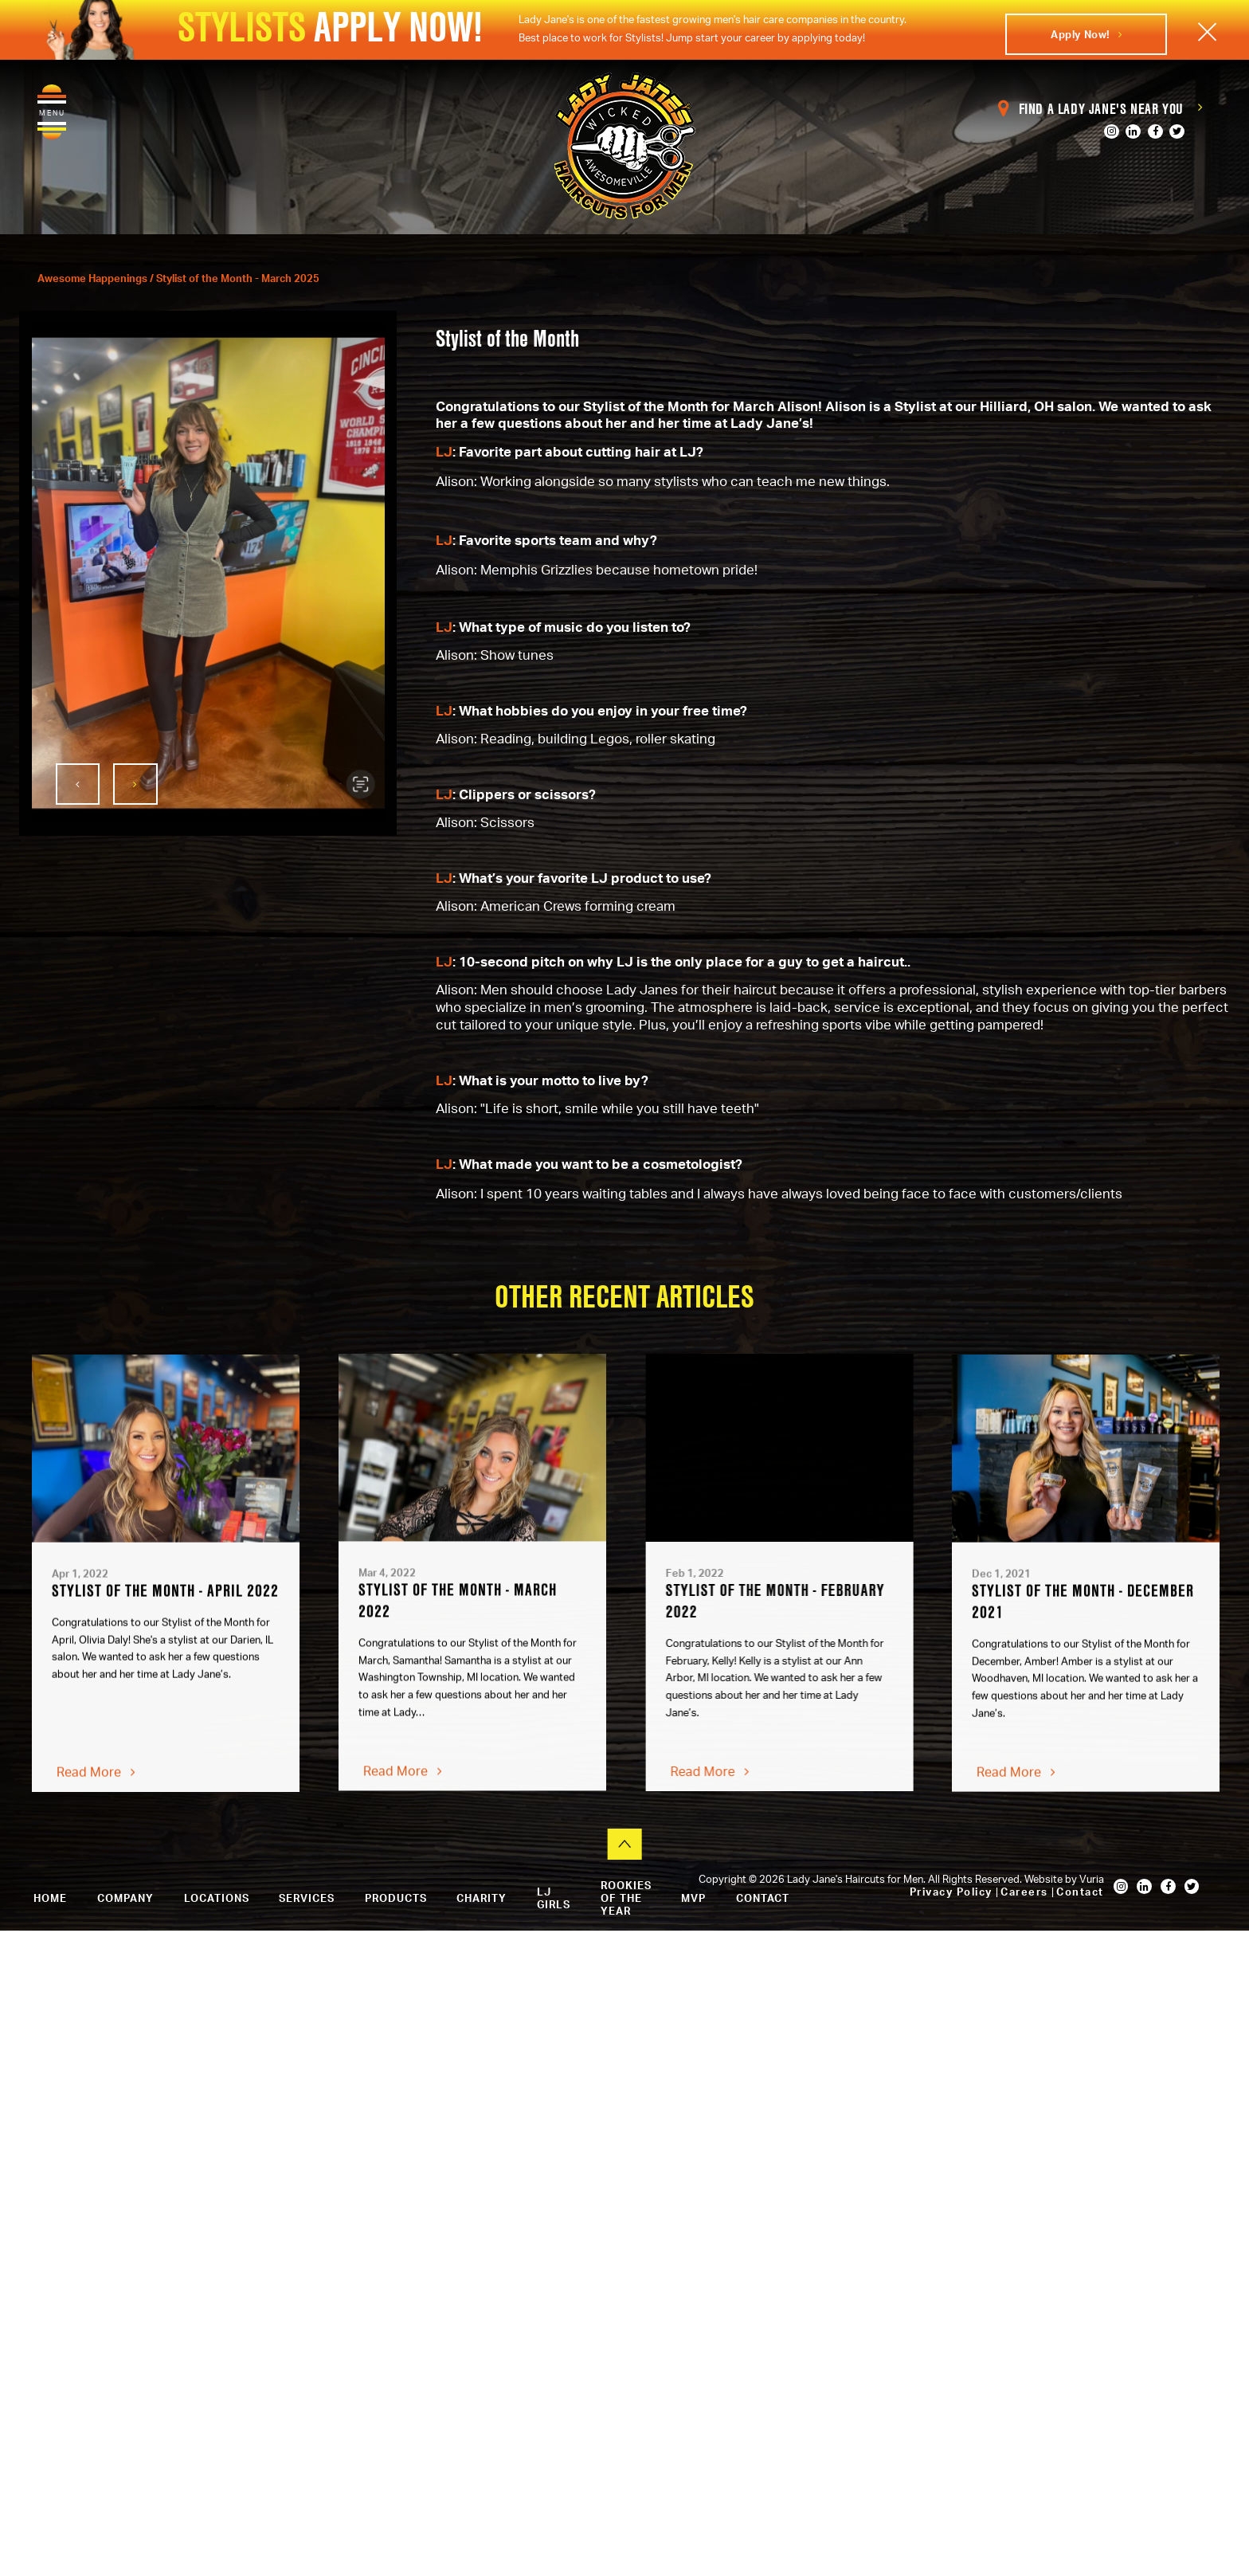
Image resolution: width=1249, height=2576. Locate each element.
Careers (1025, 1891)
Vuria (1091, 1878)
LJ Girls (553, 1898)
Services (307, 1898)
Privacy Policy (953, 1891)
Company (125, 1898)
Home (50, 1898)
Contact (1080, 1891)
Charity (481, 1898)
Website (1044, 1878)
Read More (96, 1781)
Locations (216, 1898)
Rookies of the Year (626, 1898)
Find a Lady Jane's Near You (1101, 109)
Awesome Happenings (93, 278)
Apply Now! (1086, 34)
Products (396, 1898)
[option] (208, 573)
